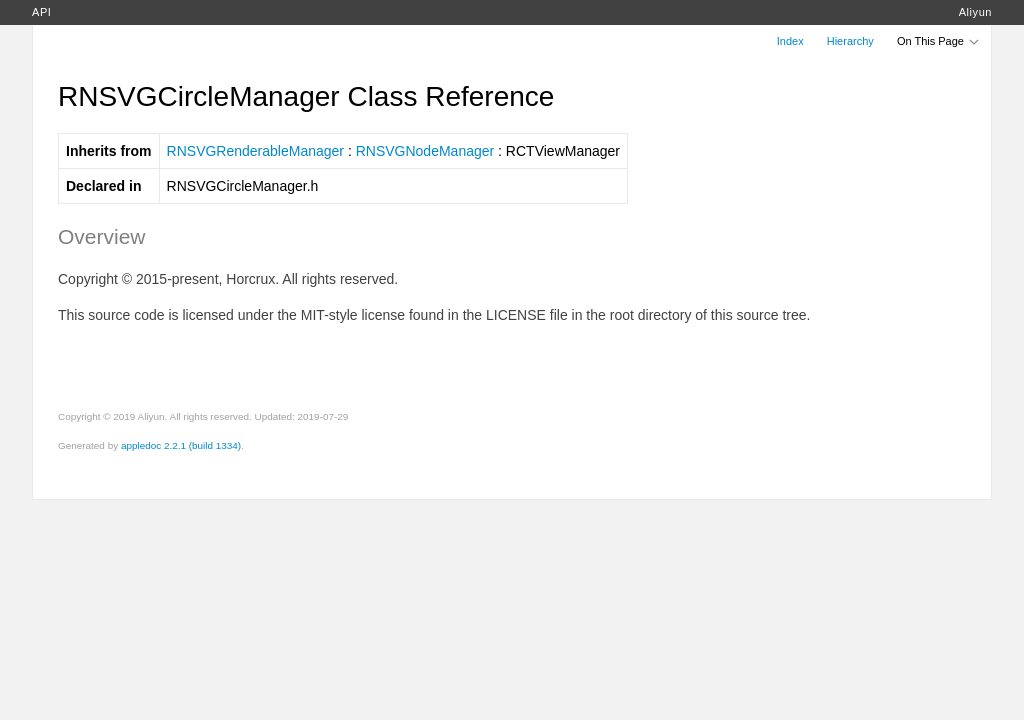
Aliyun (975, 12)
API (41, 12)
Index (790, 41)
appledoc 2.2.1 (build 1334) (181, 445)
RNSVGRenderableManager (255, 151)
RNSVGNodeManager (425, 151)
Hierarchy (850, 41)
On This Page (939, 41)
